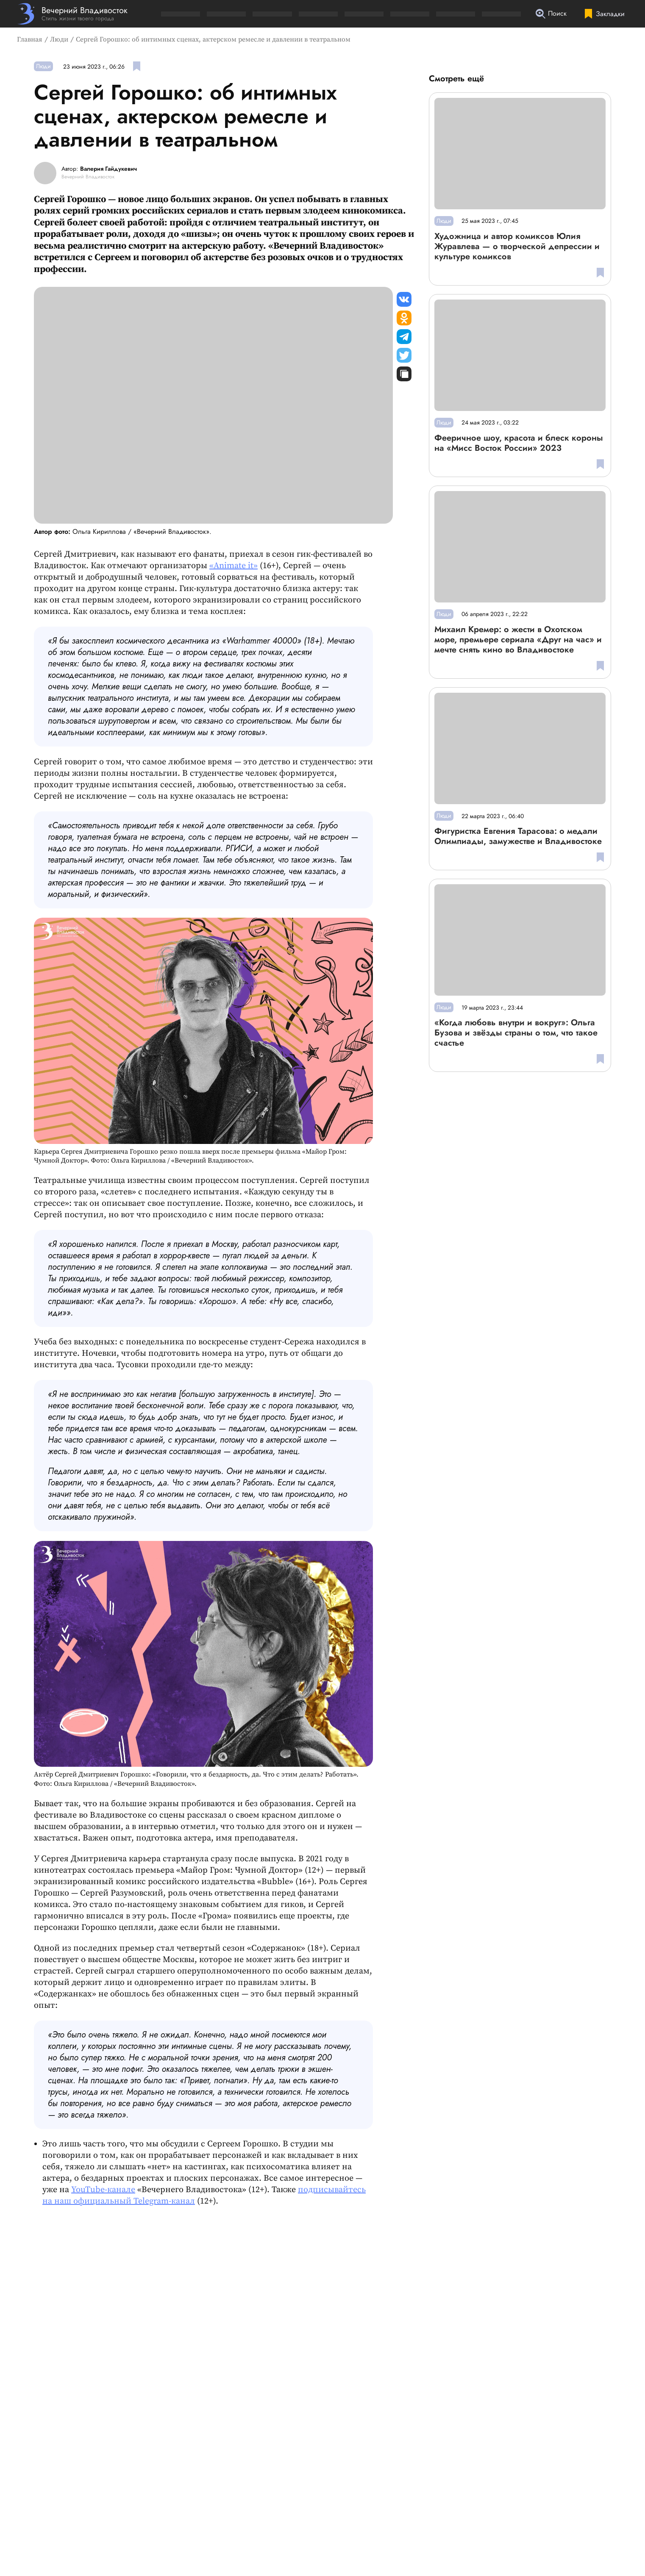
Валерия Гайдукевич (108, 169)
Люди (59, 39)
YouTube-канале (103, 2190)
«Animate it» (233, 566)
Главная (29, 39)
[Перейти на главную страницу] (72, 14)
